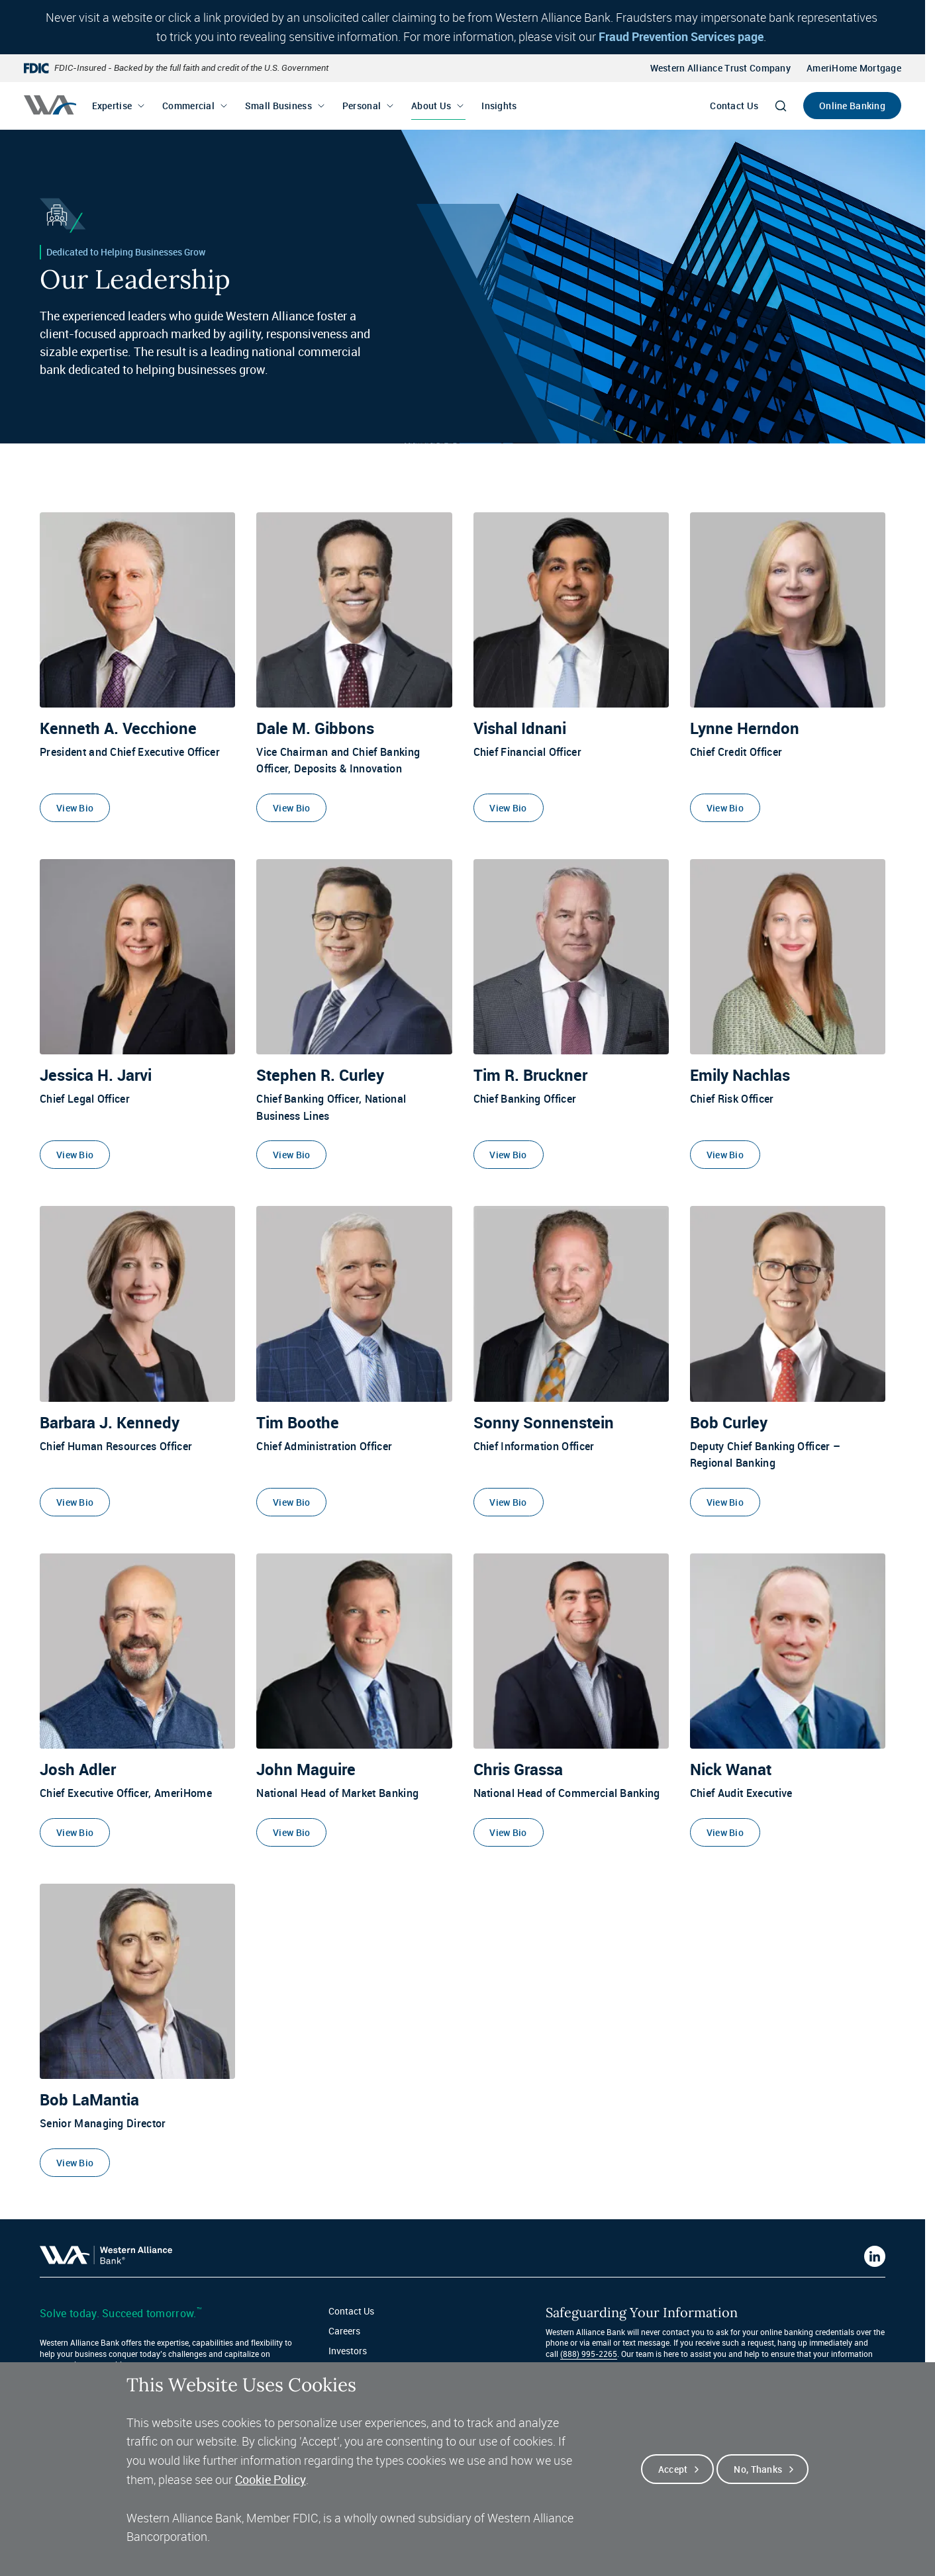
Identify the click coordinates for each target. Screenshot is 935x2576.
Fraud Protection (363, 2371)
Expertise (112, 105)
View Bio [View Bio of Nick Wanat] (725, 1832)
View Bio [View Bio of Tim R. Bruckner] (507, 1154)
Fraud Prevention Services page (681, 36)
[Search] (780, 106)
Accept (673, 2483)
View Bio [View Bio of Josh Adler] (74, 1832)
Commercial (188, 105)
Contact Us (734, 105)
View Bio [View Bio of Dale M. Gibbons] (291, 808)
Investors (347, 2350)
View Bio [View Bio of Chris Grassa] (507, 1832)
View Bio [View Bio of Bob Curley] (725, 1502)
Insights (499, 105)
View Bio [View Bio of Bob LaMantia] (74, 2162)
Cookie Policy (270, 2493)
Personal (361, 105)
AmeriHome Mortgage (854, 68)
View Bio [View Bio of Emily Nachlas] (725, 1154)
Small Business (278, 105)
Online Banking (852, 105)
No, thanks (758, 2483)
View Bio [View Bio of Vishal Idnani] (507, 808)
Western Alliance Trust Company (720, 68)
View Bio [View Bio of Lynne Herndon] (725, 808)
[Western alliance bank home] (50, 105)
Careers (344, 2330)
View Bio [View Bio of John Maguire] (291, 1832)
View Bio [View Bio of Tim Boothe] (291, 1502)
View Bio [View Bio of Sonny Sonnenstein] (507, 1502)
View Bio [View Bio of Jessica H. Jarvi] (74, 1154)
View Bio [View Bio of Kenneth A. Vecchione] (74, 808)
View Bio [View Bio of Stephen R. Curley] (291, 1154)
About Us (431, 105)
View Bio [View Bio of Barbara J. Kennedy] (74, 1502)
